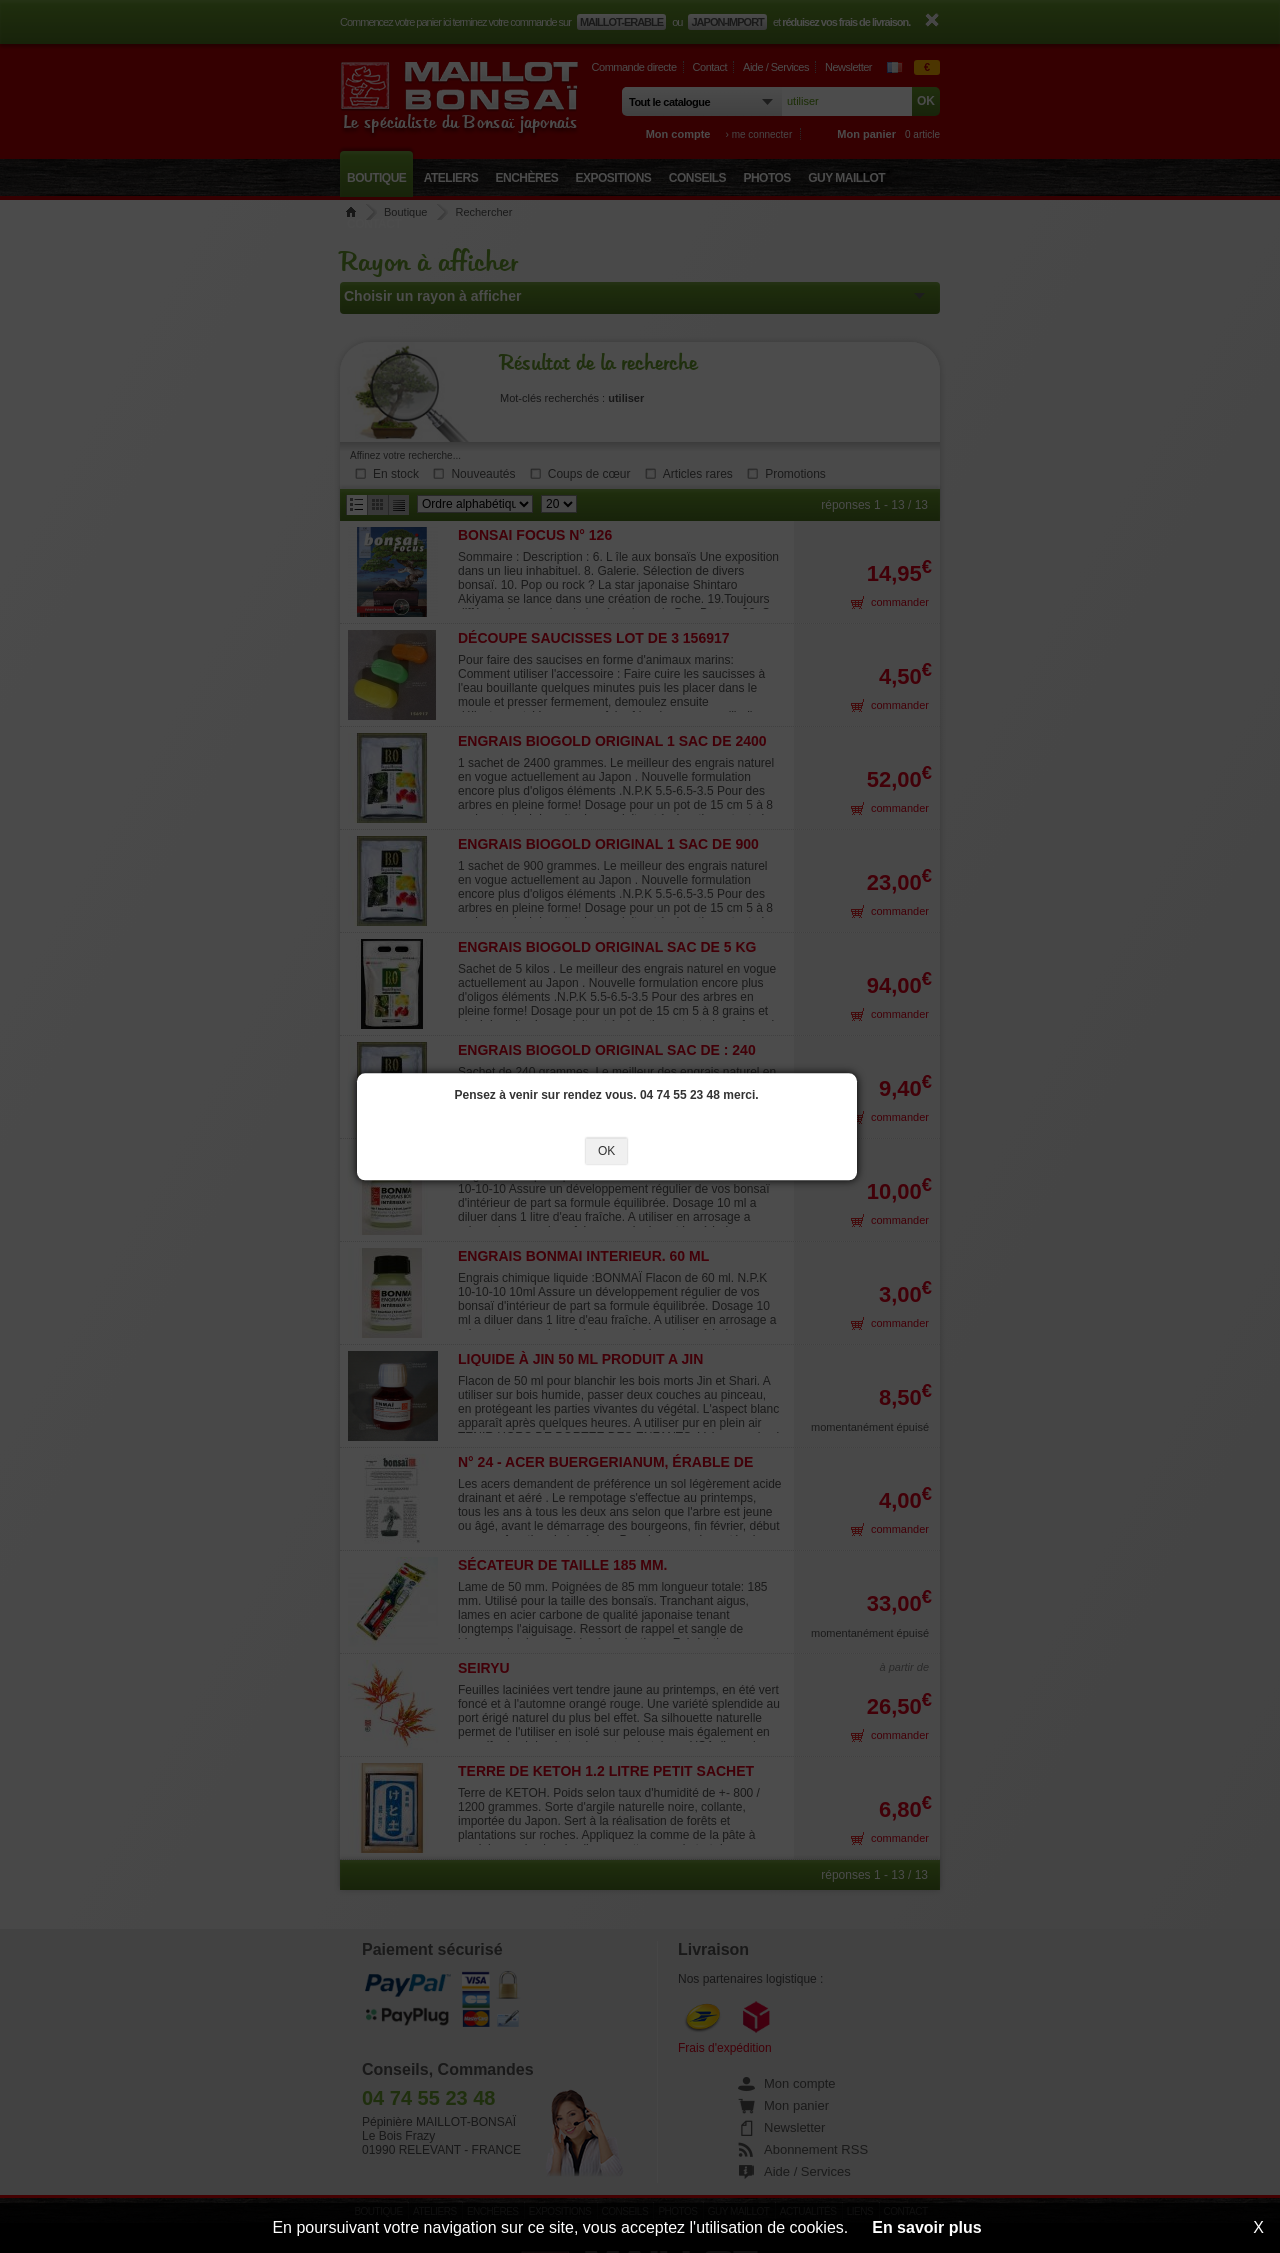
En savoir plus (926, 2227)
